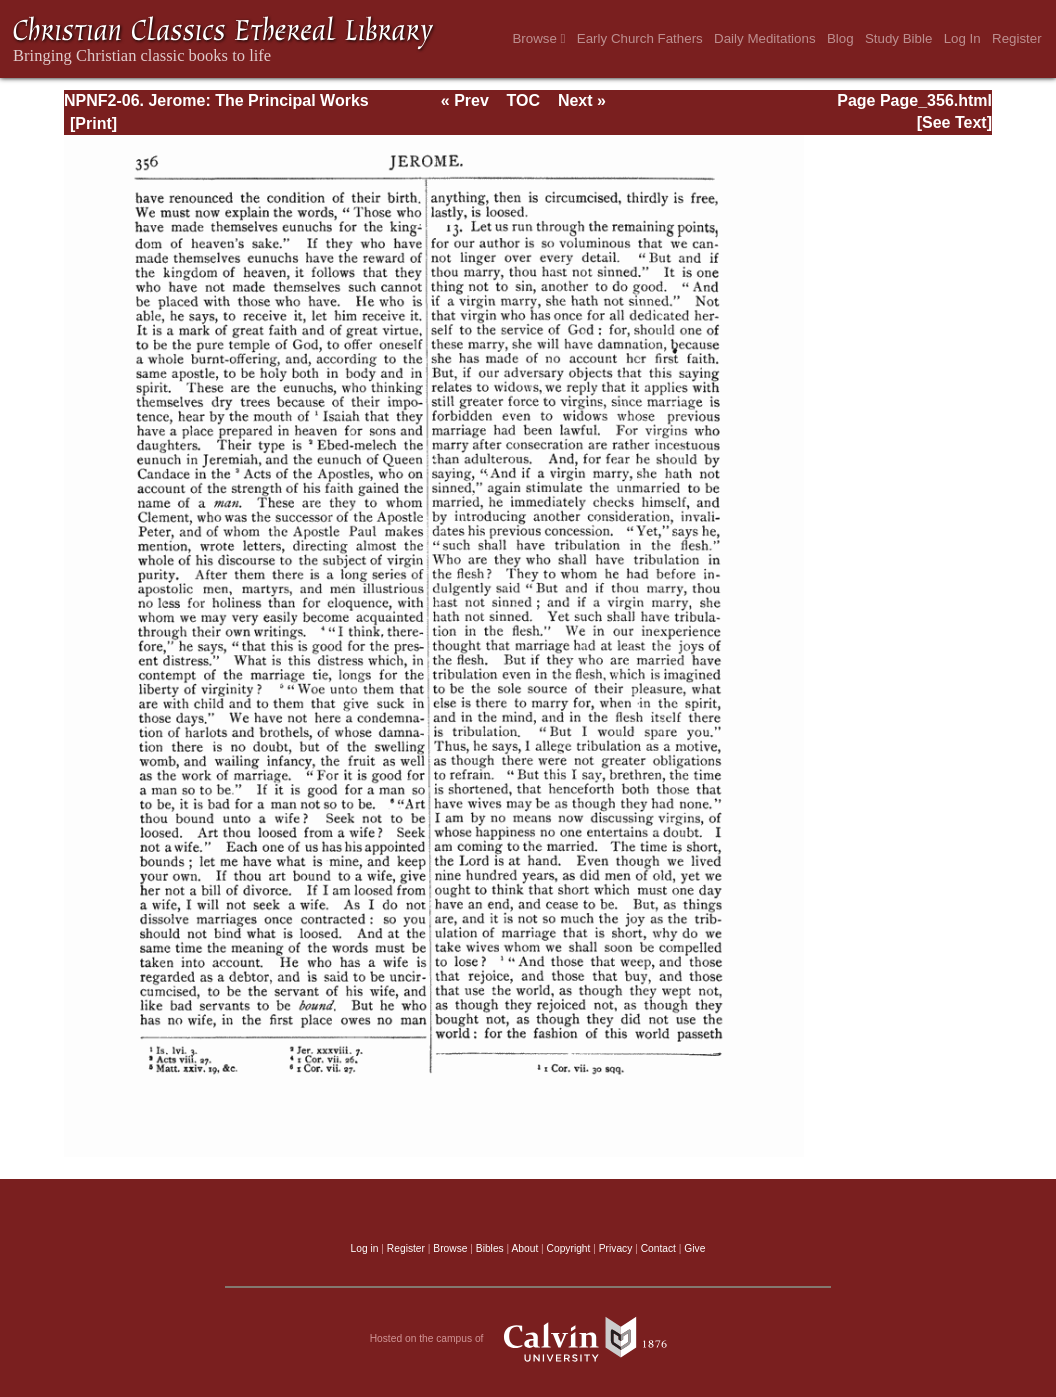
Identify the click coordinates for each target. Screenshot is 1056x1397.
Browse (538, 38)
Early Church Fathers (640, 38)
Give (694, 1248)
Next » (582, 100)
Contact (658, 1248)
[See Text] (954, 122)
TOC (523, 100)
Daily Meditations (764, 38)
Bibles (490, 1248)
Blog (840, 38)
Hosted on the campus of (528, 1339)
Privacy (616, 1248)
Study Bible (898, 38)
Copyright (569, 1248)
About (524, 1248)
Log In (962, 38)
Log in (365, 1248)
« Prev (465, 100)
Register (1017, 38)
